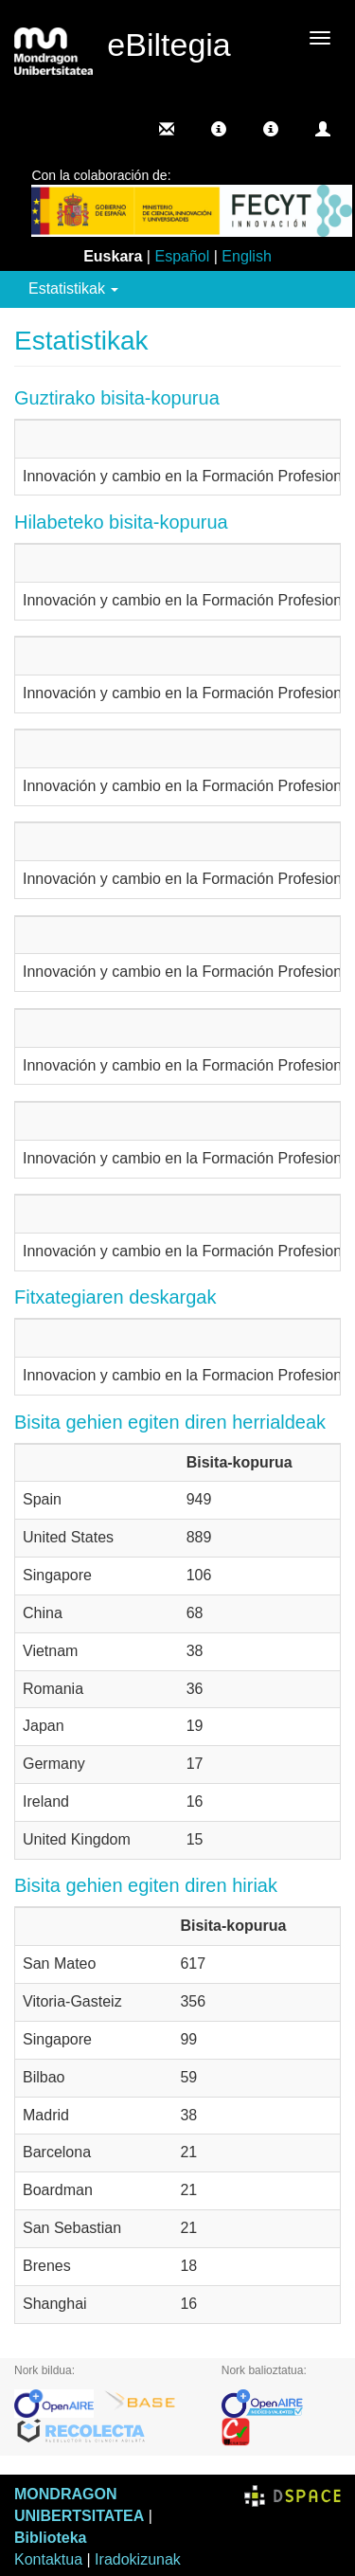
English (246, 256)
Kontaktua (48, 2559)
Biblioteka (50, 2538)
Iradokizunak (138, 2559)
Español (181, 256)
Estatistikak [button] (73, 288)
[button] (219, 129)
